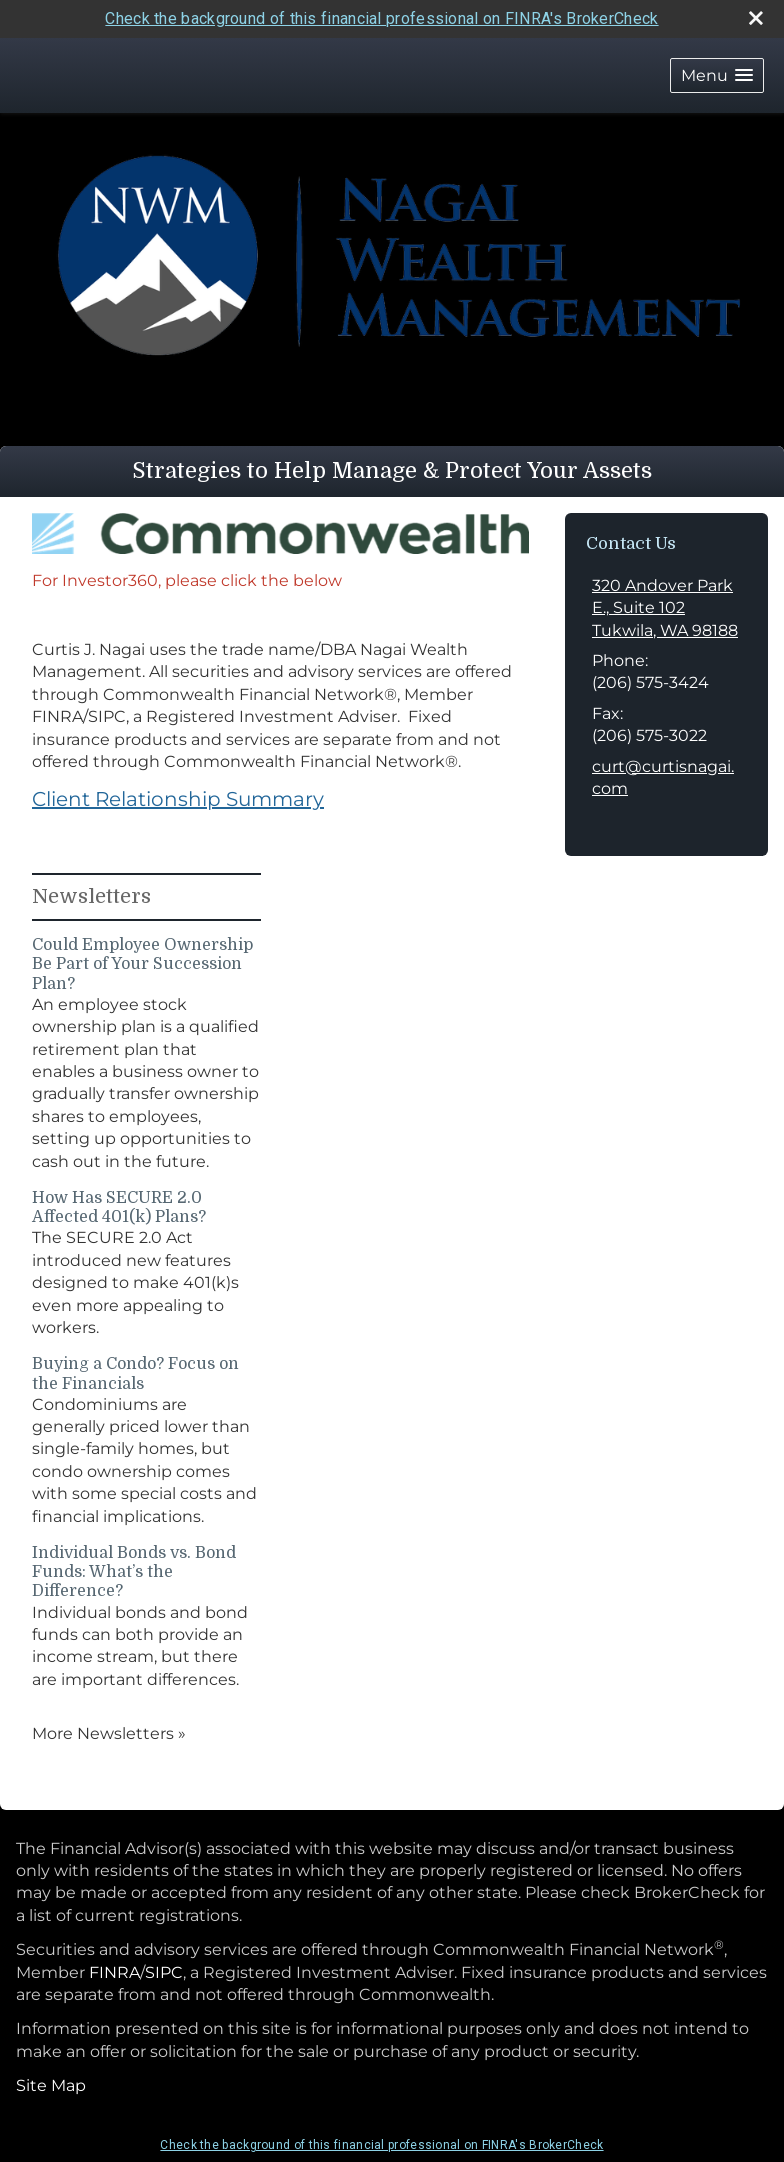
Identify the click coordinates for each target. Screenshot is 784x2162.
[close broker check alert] (756, 18)
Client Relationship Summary (178, 799)
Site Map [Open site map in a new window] (51, 2085)
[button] (717, 75)
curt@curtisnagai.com (663, 777)
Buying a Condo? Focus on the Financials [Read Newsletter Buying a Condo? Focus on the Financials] (135, 1373)
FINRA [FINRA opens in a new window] (114, 1972)
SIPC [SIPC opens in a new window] (164, 1972)
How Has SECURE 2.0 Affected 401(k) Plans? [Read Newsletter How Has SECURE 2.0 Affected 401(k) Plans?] (119, 1207)
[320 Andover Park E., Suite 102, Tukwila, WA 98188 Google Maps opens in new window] (666, 608)
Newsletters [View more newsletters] (91, 896)
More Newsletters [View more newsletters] (109, 1733)
